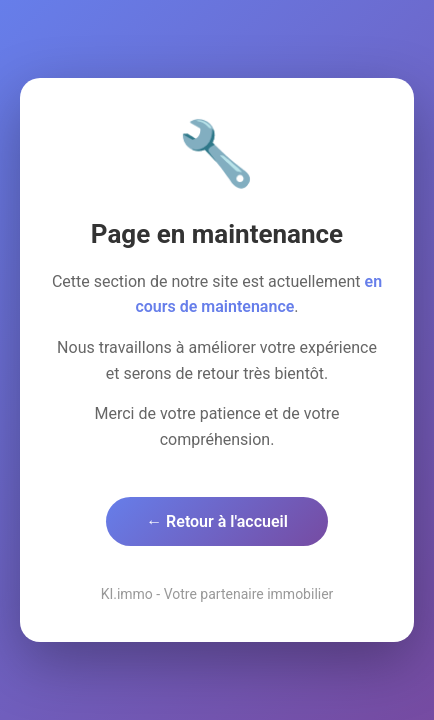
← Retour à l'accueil (217, 521)
